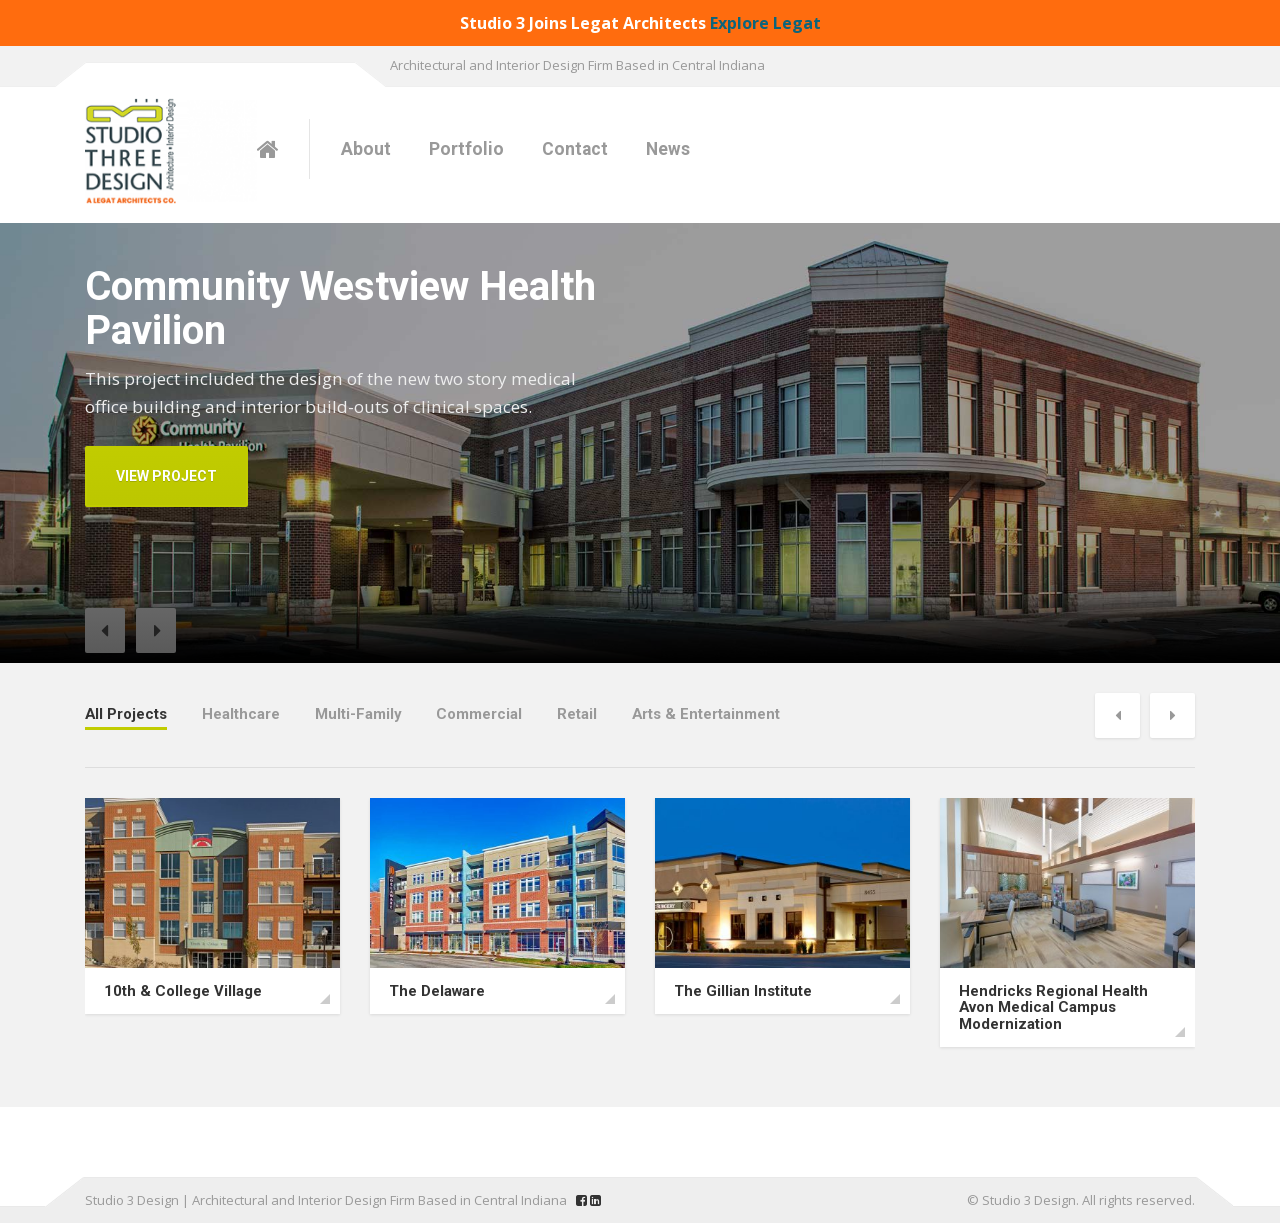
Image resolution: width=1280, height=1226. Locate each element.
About (366, 149)
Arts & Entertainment (708, 713)
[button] (105, 630)
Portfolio (466, 149)
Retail (579, 713)
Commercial (481, 713)
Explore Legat (765, 23)
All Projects (126, 713)
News (668, 149)
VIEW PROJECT (166, 476)
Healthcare (242, 713)
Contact (575, 149)
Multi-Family (359, 713)
